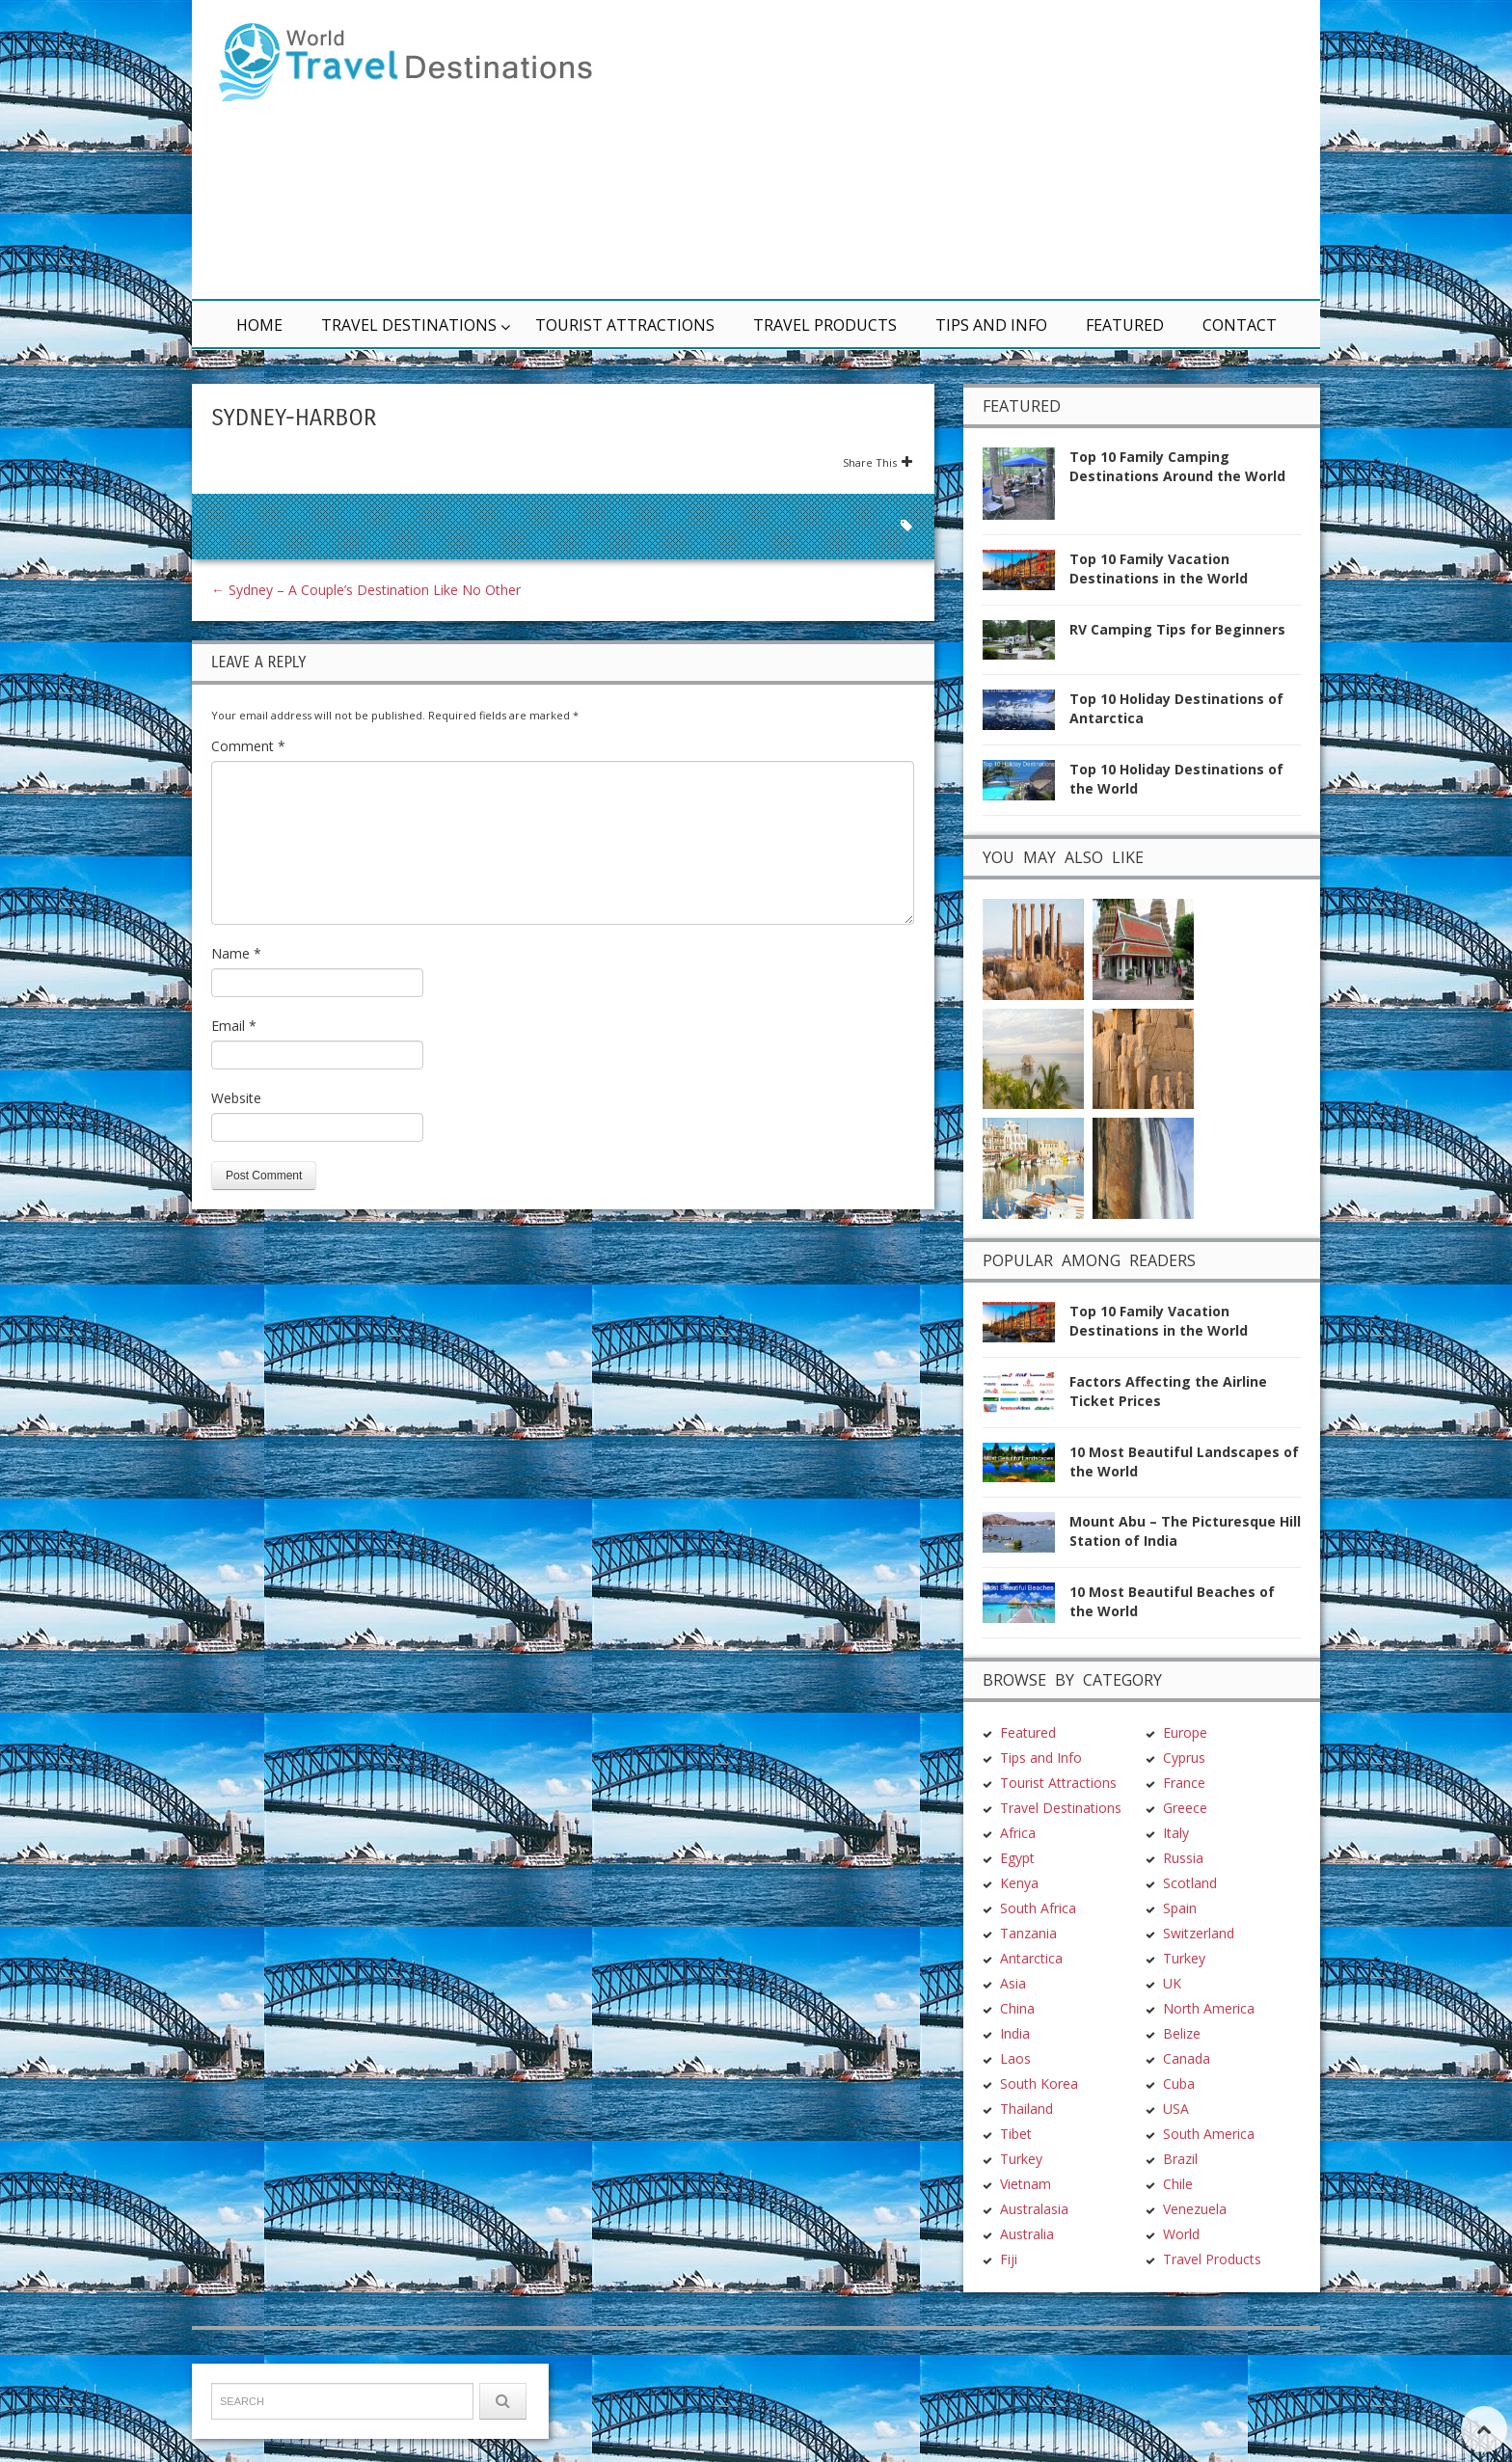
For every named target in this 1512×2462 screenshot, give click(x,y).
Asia (1013, 1871)
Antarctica (1031, 1846)
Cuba (1179, 1971)
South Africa (1038, 1796)
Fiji (1008, 2147)
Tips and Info (991, 325)
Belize (1182, 1921)
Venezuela (1195, 2097)
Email (233, 1025)
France (1184, 1671)
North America (1209, 1896)
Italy (1176, 1721)
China (1017, 1896)
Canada (1186, 1946)
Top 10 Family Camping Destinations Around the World (1177, 466)
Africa (1018, 1721)
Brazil (1180, 2047)
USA (1176, 1997)
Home (259, 325)
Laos (1015, 1946)
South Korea (1039, 1971)
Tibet (1016, 2022)
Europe (1185, 1620)
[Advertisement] (987, 149)
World (1181, 2122)
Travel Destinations (409, 325)
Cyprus (1184, 1646)
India (1015, 1921)
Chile (1178, 2072)
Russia (1183, 1746)
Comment (248, 746)
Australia (1027, 2122)
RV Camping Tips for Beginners (1177, 629)
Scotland (1190, 1771)
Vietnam (1025, 2072)
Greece (1185, 1696)
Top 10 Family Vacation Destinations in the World (1158, 568)
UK (1172, 1871)
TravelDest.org (261, 2410)
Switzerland (1198, 1821)
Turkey (1021, 2047)
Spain (1180, 1796)
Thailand (1026, 1997)
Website (236, 1098)
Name (236, 953)
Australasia (1034, 2097)
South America (1209, 2022)
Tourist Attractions (625, 325)
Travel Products (825, 325)
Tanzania (1028, 1821)
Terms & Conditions (466, 2410)
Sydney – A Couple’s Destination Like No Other (366, 590)
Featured (1125, 325)
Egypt (1017, 1746)
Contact (1239, 325)
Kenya (1019, 1771)
